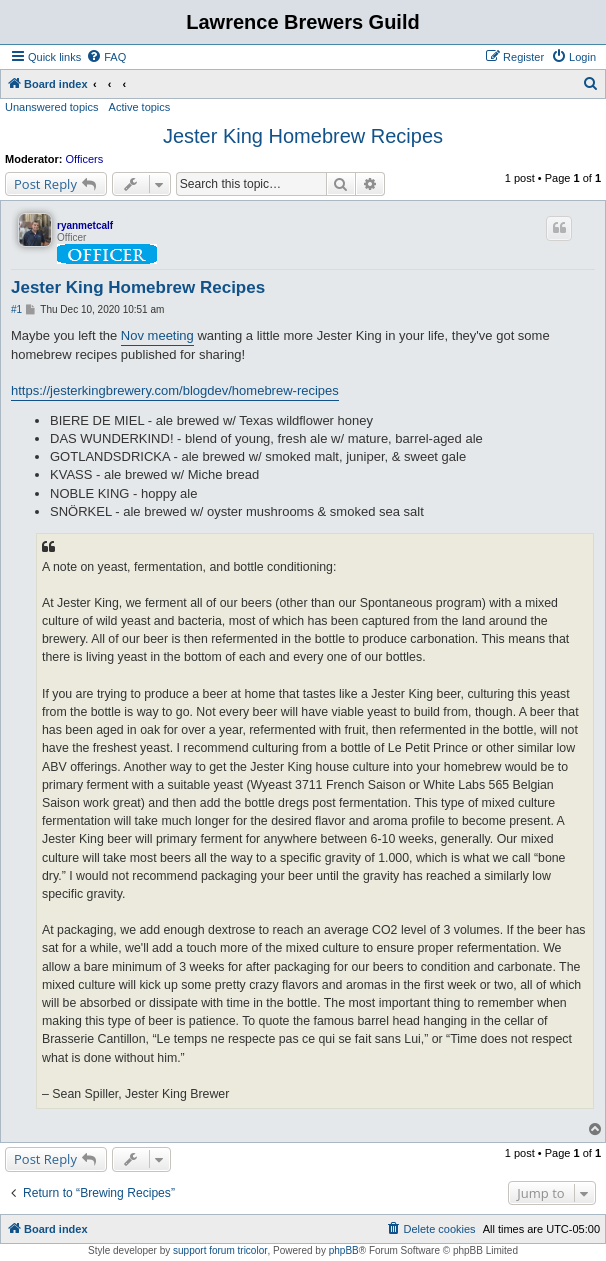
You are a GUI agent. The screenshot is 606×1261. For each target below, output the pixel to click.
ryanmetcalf (85, 225)
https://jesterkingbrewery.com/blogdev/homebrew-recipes (175, 390)
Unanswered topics (52, 107)
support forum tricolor (220, 1250)
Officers (85, 159)
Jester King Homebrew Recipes (303, 136)
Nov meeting (157, 335)
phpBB (344, 1250)
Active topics (140, 107)
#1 (16, 309)
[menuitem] (106, 57)
